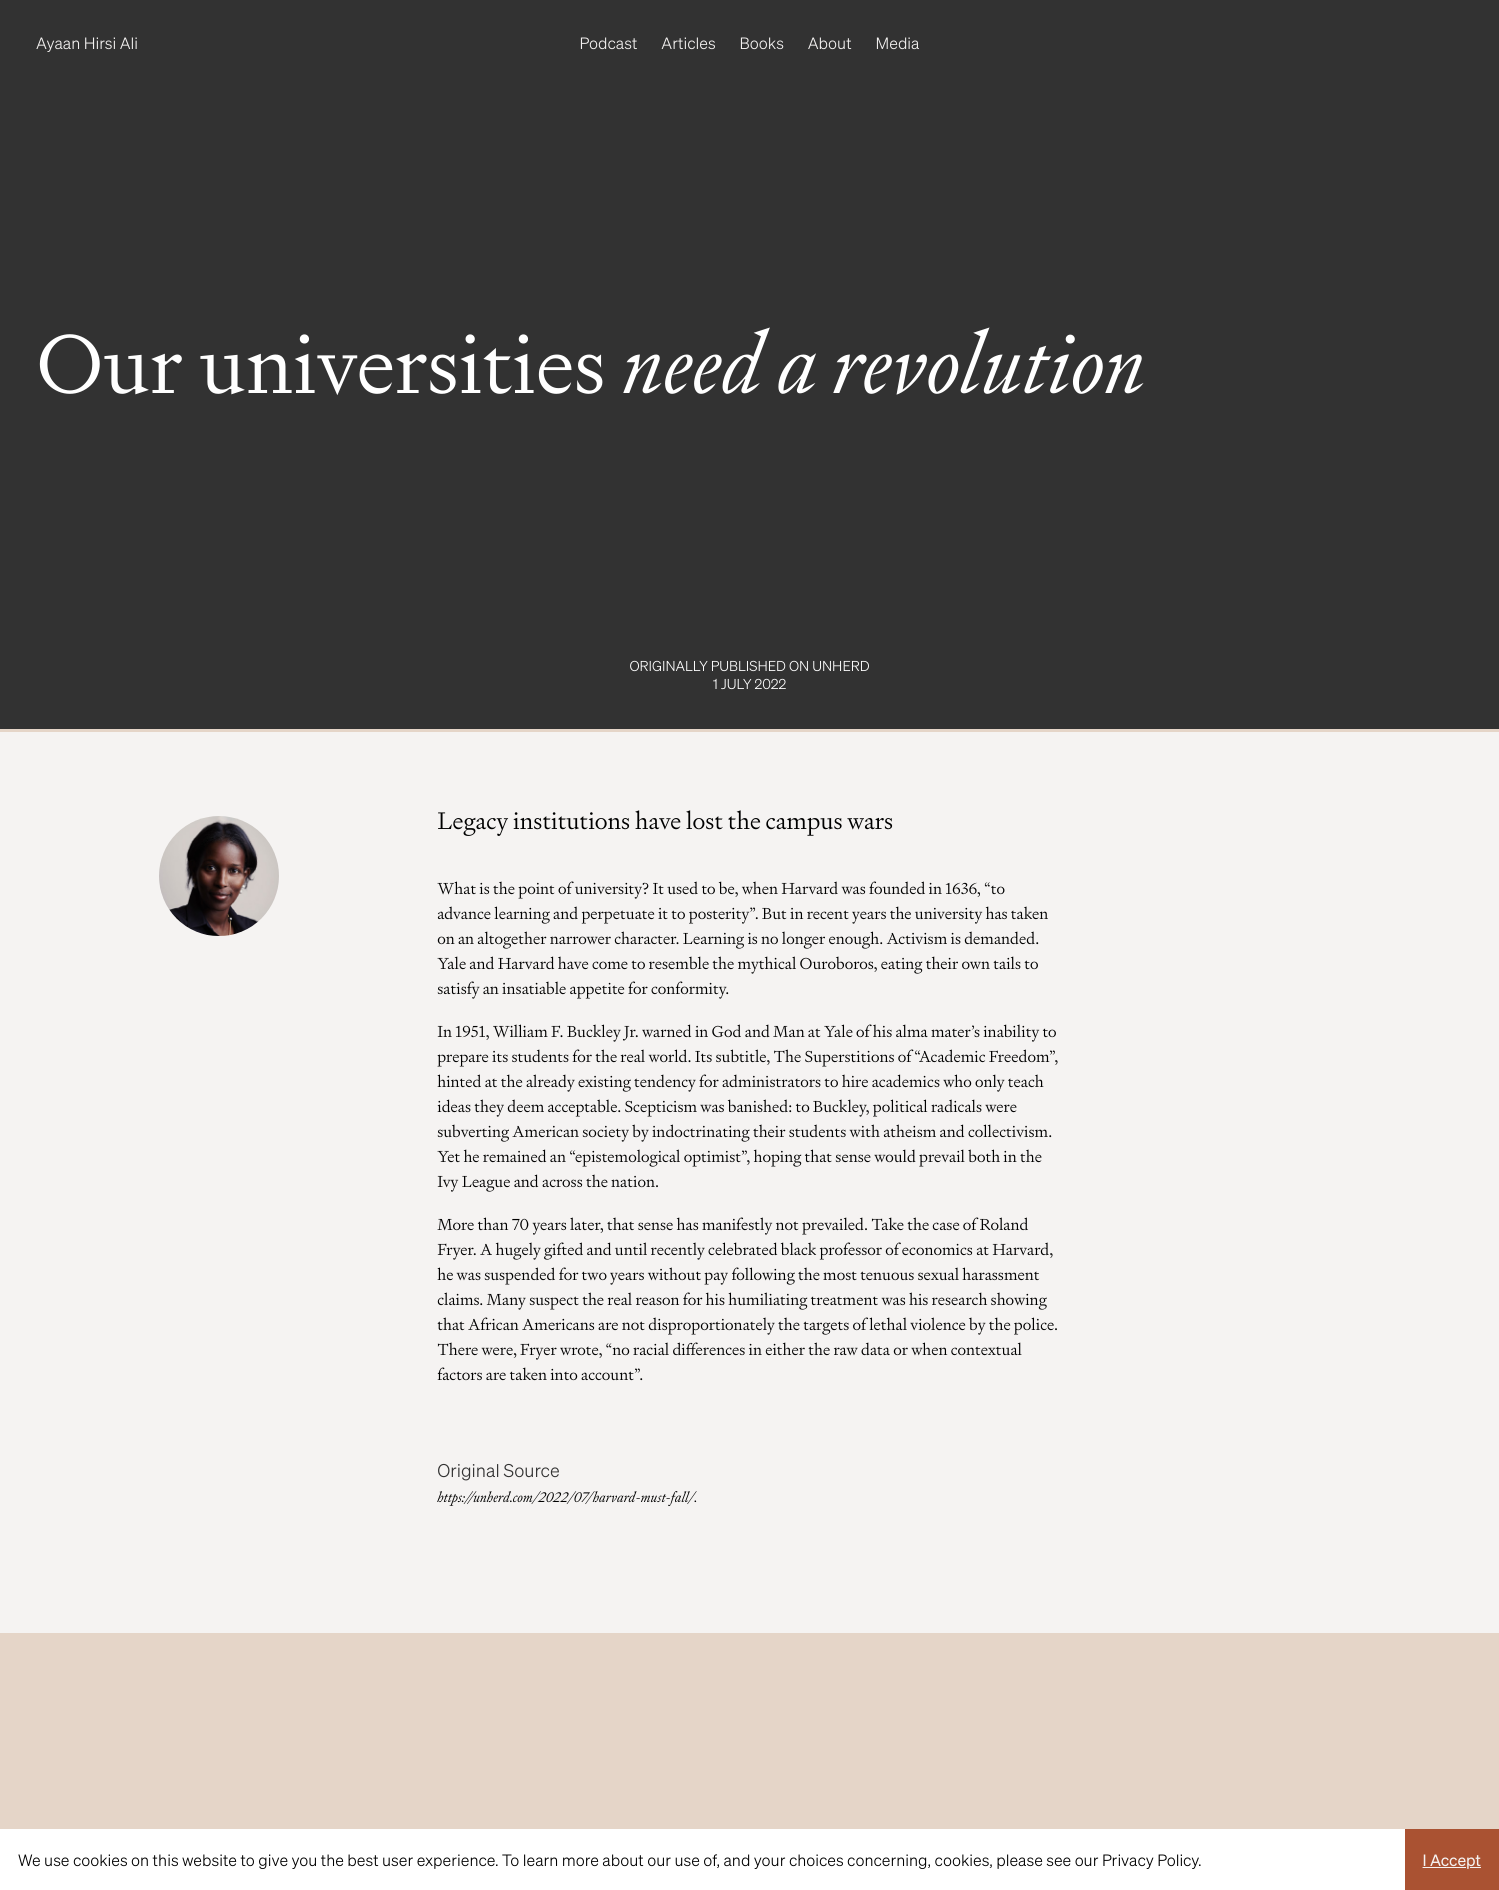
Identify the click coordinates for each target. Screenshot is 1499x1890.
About (830, 42)
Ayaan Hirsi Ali (87, 42)
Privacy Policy (1150, 1859)
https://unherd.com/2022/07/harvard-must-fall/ (565, 1498)
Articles (688, 42)
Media (898, 42)
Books (762, 42)
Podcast (609, 42)
